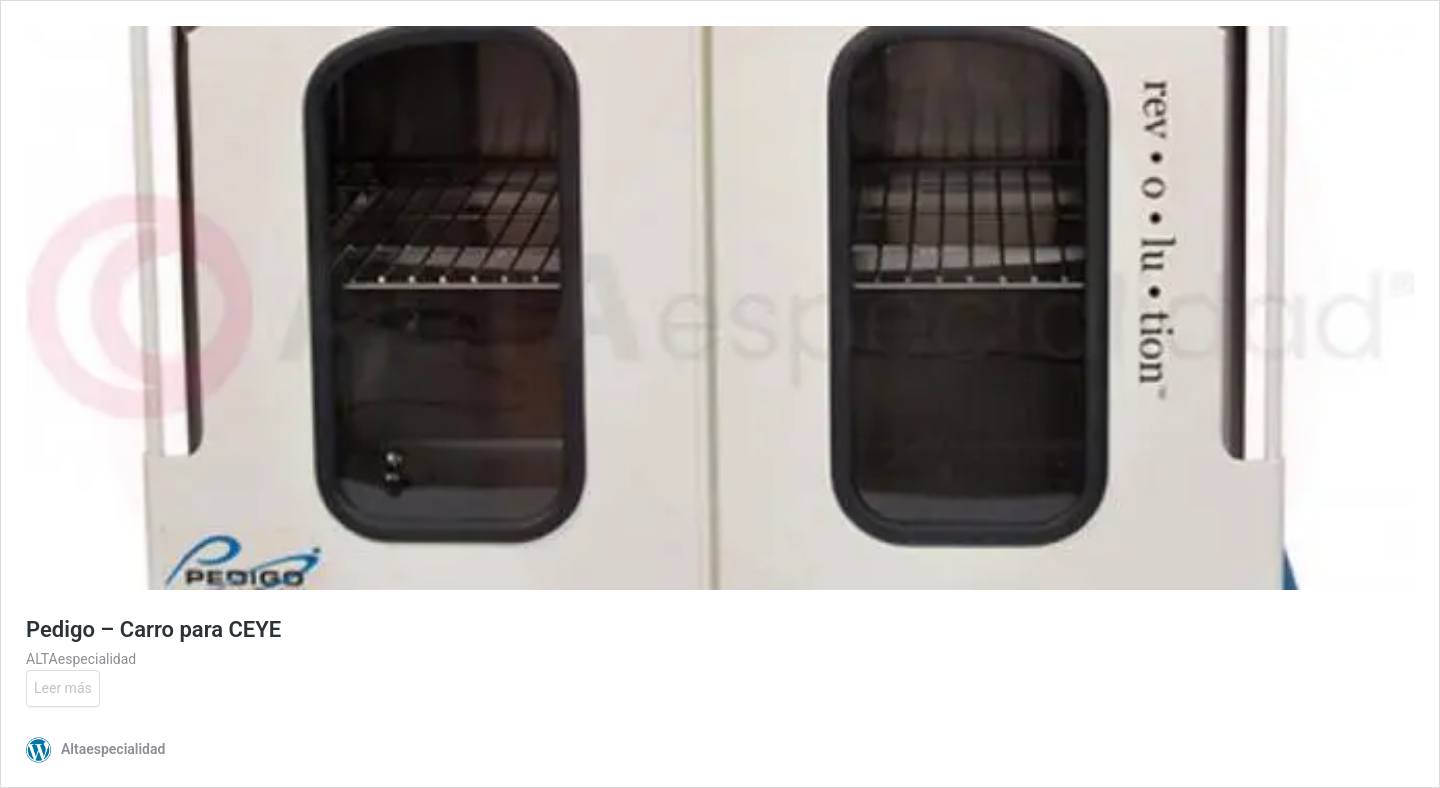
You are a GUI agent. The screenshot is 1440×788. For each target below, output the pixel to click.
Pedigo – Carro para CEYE (153, 629)
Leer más (63, 688)
